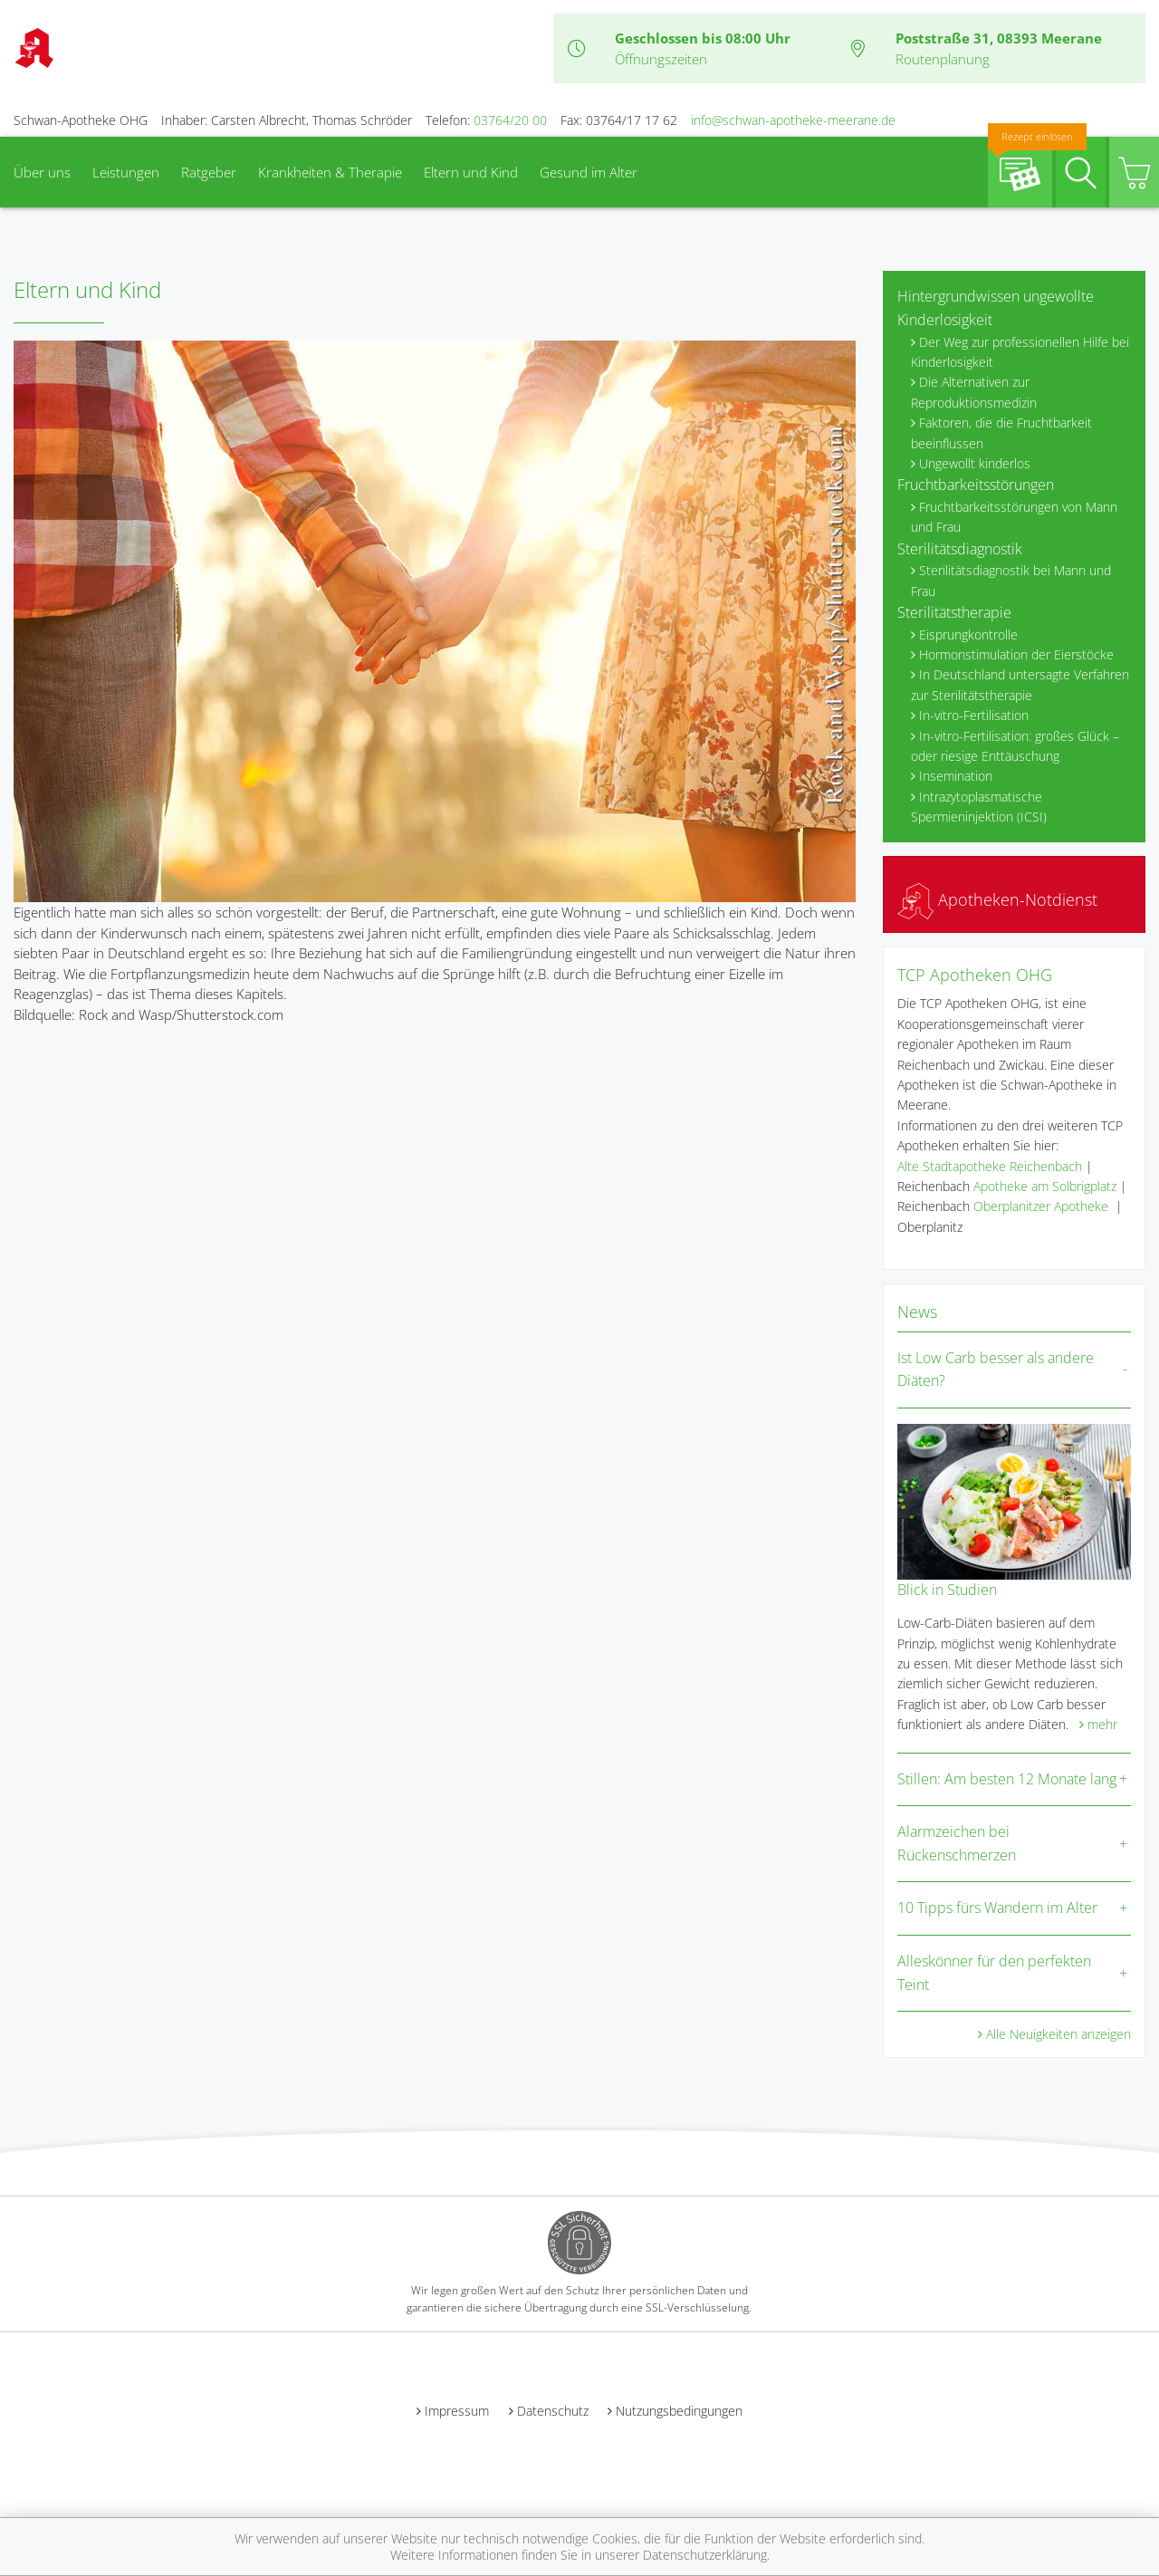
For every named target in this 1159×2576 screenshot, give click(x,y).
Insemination (955, 775)
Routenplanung (943, 59)
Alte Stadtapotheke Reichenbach (989, 1166)
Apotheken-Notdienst (997, 899)
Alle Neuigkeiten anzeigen (1058, 2034)
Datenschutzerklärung (705, 2554)
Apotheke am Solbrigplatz (1044, 1186)
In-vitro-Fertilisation (974, 715)
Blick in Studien (947, 1590)
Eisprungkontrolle (968, 634)
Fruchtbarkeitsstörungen (975, 485)
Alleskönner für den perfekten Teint (994, 1972)
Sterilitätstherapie (954, 612)
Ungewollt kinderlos (974, 463)
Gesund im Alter (588, 172)
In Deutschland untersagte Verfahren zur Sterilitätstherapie (1020, 684)
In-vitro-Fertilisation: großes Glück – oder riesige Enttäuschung (1015, 745)
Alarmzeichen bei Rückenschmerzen (956, 1843)
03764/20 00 (510, 120)
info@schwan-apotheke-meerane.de (793, 120)
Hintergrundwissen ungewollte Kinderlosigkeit (995, 308)
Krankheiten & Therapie (330, 172)
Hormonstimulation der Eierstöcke (1016, 654)
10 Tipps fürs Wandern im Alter (997, 1908)
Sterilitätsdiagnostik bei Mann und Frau (1011, 580)
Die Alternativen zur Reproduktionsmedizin (974, 391)
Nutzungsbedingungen (679, 2410)
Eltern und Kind (471, 172)
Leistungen (125, 172)
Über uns (42, 172)
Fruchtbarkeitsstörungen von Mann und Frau (1014, 516)
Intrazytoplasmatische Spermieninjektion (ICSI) (979, 806)
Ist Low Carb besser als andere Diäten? (995, 1369)
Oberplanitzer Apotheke (1040, 1206)
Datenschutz (553, 2410)
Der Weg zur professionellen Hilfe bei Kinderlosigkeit (1020, 351)
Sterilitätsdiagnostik (959, 549)
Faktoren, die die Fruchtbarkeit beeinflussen (1001, 432)
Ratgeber (208, 172)
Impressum (457, 2410)
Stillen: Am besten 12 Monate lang (1006, 1779)
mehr (1102, 1724)
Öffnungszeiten (661, 59)
